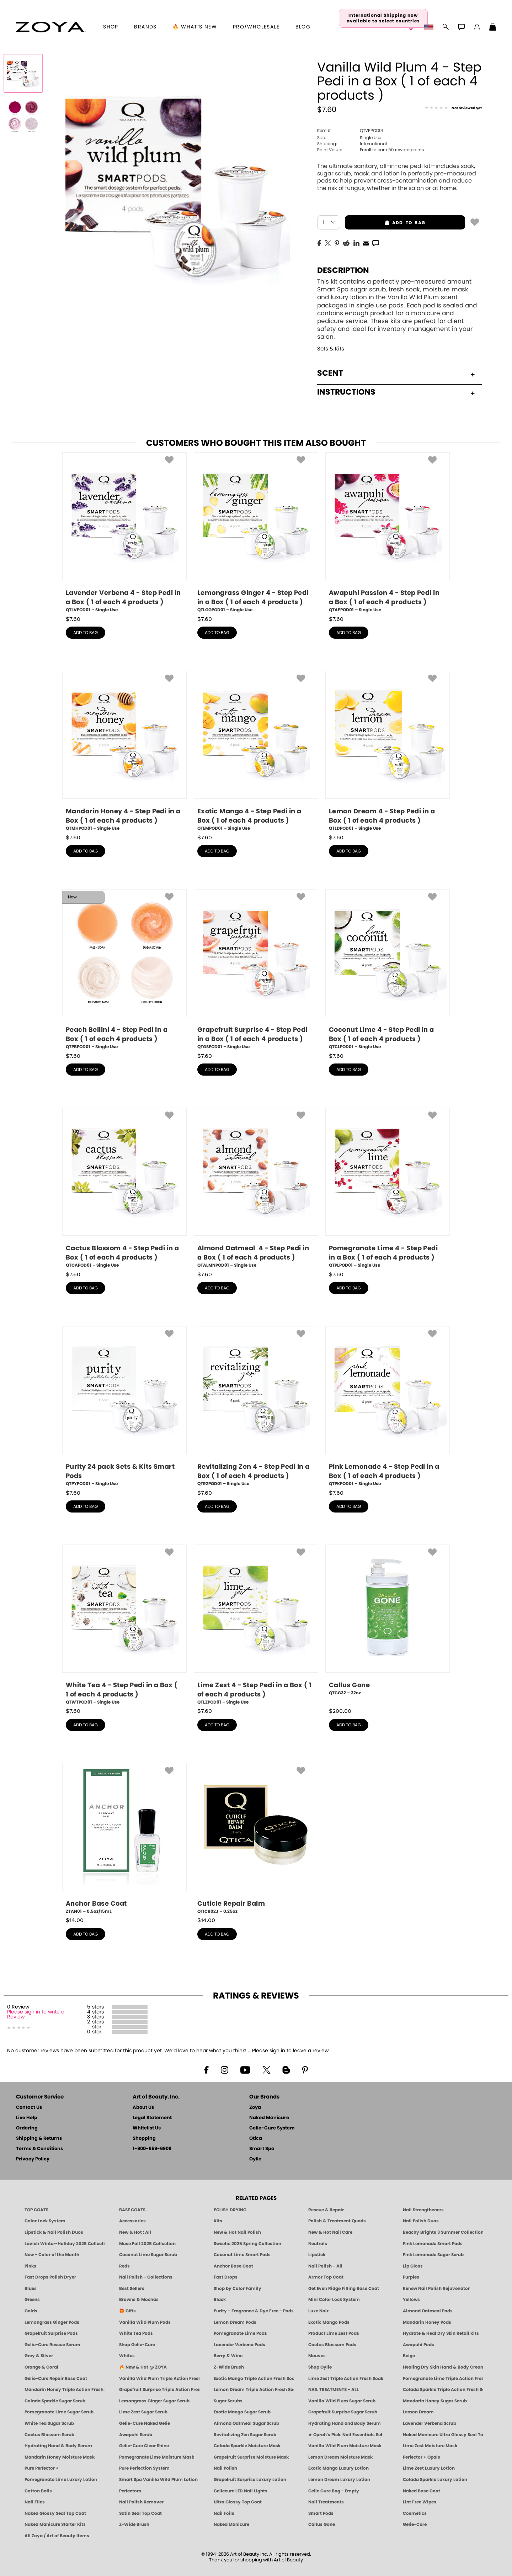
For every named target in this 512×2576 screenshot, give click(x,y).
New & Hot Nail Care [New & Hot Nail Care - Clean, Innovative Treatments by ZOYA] (330, 2232)
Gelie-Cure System (272, 2128)
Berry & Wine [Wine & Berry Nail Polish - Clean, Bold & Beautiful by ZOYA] (228, 2356)
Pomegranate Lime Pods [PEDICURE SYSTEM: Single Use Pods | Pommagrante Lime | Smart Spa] (240, 2333)
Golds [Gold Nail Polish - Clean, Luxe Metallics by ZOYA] (31, 2311)
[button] (50, 27)
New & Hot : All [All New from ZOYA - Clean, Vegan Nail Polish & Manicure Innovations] (135, 2232)
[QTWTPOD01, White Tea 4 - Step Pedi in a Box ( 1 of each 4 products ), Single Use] (124, 1625)
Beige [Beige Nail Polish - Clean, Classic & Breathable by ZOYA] (409, 2356)
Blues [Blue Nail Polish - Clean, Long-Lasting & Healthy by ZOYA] (31, 2288)
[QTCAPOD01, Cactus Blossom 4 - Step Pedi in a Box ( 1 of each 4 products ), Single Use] (124, 1188)
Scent (396, 373)
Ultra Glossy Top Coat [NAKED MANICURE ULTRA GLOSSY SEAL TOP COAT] (238, 2502)
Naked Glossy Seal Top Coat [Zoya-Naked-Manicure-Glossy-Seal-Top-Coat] (55, 2513)
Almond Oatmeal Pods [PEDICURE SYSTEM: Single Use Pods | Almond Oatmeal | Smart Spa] (428, 2311)
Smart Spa (261, 2149)
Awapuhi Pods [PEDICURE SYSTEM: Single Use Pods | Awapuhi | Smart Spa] (418, 2345)
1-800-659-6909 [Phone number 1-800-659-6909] (152, 2149)
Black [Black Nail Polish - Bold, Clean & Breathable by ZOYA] (220, 2299)
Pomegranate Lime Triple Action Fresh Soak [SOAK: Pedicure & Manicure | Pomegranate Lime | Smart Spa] (443, 2378)
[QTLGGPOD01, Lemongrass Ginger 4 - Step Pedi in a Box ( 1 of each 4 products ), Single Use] (256, 532)
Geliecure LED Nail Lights (240, 2491)
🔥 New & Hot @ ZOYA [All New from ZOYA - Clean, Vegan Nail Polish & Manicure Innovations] (143, 2367)
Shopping (144, 2138)
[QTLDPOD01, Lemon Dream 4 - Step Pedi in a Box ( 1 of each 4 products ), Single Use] (387, 751)
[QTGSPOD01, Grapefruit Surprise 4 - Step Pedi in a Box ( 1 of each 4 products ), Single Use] (256, 969)
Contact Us (29, 2107)
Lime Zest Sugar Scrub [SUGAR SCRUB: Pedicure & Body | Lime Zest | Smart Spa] (143, 2412)
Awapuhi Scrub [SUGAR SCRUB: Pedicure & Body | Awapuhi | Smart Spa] (135, 2435)
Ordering (27, 2128)
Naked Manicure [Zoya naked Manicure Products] (231, 2524)
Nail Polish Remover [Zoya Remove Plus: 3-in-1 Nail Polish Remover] (141, 2502)
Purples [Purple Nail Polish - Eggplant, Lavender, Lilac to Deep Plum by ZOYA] (411, 2277)
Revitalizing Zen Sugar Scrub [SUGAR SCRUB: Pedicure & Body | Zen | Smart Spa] (245, 2435)
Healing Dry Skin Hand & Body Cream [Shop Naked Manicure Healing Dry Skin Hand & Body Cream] (443, 2367)
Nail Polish (225, 2468)
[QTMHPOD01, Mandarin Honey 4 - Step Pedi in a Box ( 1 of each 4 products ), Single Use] (124, 751)
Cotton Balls (38, 2491)
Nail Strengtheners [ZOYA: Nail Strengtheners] (423, 2210)
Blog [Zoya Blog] (303, 27)
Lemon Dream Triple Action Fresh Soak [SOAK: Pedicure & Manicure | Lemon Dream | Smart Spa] (254, 2389)
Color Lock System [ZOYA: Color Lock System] (45, 2221)
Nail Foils (224, 2513)
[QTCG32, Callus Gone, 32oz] (387, 1623)
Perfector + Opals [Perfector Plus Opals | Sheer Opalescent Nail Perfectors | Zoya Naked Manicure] (421, 2457)
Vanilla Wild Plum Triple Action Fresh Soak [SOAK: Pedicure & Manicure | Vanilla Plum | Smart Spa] (159, 2378)
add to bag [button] (385, 223)
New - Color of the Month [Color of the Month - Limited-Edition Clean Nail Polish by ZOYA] (52, 2255)
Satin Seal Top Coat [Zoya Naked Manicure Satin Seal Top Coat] (140, 2513)
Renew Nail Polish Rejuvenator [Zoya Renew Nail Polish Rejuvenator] (436, 2288)
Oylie (255, 2159)
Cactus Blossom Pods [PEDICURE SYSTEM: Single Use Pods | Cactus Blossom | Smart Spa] (332, 2345)
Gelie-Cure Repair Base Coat (56, 2378)
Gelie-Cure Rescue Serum (52, 2345)
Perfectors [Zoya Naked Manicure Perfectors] (130, 2491)
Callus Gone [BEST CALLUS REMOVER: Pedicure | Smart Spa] (321, 2524)
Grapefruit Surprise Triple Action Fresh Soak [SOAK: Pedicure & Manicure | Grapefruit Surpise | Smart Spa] (159, 2389)
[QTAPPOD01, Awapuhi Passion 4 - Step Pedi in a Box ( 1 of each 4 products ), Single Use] (387, 532)
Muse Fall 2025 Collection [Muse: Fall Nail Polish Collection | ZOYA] (147, 2244)
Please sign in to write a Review (35, 2015)
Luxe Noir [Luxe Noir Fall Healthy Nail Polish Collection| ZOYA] (318, 2311)
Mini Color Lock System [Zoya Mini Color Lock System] (334, 2299)
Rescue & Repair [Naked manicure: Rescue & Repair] (326, 2210)
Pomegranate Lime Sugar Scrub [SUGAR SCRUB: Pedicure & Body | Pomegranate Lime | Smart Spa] (59, 2412)
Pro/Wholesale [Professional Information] (256, 27)
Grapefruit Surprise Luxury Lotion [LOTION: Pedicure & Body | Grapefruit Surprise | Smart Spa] (250, 2479)
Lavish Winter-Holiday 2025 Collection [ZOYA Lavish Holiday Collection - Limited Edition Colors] (65, 2244)
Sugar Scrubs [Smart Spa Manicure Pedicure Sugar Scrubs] (228, 2401)
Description (343, 270)
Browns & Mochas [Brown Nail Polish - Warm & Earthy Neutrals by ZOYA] (139, 2299)
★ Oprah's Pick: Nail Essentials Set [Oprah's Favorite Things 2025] (345, 2435)
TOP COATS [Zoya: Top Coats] (36, 2210)
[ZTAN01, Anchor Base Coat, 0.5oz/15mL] (124, 1839)
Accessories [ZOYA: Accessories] (132, 2221)
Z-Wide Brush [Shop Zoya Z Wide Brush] (229, 2367)
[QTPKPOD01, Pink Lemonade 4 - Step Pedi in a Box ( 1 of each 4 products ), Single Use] (387, 1406)
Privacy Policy (32, 2159)
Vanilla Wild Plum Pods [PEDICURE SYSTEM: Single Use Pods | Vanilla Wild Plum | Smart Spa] (145, 2322)
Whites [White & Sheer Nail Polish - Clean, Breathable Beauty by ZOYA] (127, 2356)
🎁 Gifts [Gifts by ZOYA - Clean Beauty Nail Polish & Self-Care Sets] (127, 2311)
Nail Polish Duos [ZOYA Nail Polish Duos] (421, 2221)
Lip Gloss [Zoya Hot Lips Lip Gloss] (413, 2266)
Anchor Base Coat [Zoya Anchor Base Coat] (233, 2266)
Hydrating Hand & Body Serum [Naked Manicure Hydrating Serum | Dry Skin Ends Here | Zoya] (58, 2446)
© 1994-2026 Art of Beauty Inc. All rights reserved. (256, 2557)
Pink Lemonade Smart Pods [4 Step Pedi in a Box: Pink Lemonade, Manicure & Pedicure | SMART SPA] (433, 2244)
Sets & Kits (330, 349)
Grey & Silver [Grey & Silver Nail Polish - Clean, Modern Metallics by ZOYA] (39, 2356)
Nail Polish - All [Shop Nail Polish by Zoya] (325, 2266)
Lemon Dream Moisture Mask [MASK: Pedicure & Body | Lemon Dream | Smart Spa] (340, 2457)
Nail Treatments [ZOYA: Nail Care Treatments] (326, 2502)
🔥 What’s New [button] (194, 27)
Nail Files (35, 2502)
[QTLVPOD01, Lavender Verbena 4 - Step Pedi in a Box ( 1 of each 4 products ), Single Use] (124, 532)
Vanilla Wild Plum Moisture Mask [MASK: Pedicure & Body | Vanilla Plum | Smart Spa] (345, 2446)
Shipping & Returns (39, 2138)
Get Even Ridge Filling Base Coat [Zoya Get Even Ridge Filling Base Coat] (343, 2288)
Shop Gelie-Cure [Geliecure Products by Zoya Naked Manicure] (137, 2345)
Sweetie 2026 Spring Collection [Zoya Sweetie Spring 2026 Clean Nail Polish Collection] (247, 2244)
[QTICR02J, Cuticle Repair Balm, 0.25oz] (256, 1839)
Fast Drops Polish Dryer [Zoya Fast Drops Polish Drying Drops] (50, 2277)
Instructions (396, 392)
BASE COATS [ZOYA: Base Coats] (132, 2210)
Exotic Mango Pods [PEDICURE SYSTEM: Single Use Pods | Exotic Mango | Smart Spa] (329, 2322)
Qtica (255, 2138)
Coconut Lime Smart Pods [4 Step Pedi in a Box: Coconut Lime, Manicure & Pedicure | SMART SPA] (242, 2255)
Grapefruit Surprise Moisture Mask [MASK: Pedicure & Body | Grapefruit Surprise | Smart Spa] (251, 2457)
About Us (143, 2107)
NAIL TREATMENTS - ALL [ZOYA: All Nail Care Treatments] (333, 2389)
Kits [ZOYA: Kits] (218, 2221)
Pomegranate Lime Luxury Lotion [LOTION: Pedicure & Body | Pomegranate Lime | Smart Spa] (61, 2479)
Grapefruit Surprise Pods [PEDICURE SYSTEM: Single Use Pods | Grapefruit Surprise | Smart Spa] (51, 2333)
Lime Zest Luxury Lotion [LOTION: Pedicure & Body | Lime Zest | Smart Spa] (429, 2468)
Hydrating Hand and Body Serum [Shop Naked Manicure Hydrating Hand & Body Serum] (344, 2423)
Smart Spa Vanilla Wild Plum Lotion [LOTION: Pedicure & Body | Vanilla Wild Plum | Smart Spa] (158, 2479)
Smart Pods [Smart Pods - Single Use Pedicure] (321, 2513)
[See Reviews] (453, 108)
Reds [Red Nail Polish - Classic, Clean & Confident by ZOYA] (124, 2266)
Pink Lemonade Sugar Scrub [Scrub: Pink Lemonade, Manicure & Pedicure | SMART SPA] (433, 2255)
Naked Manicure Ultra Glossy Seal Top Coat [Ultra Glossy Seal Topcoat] (443, 2435)
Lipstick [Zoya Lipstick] (316, 2255)
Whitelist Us (147, 2128)
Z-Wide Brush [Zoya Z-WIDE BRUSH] (134, 2524)
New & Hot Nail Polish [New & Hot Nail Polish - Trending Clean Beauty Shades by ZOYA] (237, 2232)
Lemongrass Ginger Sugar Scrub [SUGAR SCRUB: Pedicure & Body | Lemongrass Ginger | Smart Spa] (154, 2401)
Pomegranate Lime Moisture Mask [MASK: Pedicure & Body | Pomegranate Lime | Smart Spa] (156, 2457)
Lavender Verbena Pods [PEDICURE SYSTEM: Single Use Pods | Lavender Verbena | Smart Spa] (239, 2345)
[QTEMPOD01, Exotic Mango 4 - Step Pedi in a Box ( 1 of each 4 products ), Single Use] (256, 751)
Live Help (26, 2118)
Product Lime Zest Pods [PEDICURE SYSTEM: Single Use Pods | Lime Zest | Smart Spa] (333, 2333)
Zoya (255, 2107)
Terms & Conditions (39, 2149)
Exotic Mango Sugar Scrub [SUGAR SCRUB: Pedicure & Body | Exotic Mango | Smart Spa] (242, 2412)
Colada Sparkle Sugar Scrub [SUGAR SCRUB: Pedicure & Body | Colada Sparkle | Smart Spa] (55, 2401)
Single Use (349, 138)
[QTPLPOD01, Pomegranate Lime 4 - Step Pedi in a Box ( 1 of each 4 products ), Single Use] (387, 1188)
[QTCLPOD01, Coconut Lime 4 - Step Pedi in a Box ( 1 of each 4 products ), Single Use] (387, 969)
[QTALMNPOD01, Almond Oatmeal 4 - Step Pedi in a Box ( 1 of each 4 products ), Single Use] (256, 1188)
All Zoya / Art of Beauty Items (57, 2536)
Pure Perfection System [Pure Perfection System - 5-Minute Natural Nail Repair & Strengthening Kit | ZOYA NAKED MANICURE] (144, 2468)
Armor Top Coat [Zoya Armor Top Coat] (325, 2277)
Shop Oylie (320, 2367)
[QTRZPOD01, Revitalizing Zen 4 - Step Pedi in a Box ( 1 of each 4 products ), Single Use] (256, 1406)
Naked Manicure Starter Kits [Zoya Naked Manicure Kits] (55, 2524)
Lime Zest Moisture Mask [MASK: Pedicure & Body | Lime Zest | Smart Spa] (430, 2446)
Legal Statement (152, 2118)
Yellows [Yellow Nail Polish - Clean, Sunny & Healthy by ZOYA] (411, 2299)
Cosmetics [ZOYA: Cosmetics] (415, 2513)
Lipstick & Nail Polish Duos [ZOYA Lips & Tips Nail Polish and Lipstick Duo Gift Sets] (54, 2232)
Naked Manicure (269, 2118)
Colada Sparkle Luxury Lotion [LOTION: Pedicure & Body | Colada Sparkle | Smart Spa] (435, 2479)
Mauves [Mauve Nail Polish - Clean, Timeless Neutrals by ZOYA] (317, 2356)
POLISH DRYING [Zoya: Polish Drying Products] (230, 2210)
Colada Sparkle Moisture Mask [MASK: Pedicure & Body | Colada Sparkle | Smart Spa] (247, 2446)
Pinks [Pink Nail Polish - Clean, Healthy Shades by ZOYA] (30, 2266)
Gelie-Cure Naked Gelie (144, 2423)
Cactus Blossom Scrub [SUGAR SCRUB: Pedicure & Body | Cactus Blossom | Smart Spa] (49, 2435)
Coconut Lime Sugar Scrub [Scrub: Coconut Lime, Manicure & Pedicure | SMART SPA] (148, 2255)
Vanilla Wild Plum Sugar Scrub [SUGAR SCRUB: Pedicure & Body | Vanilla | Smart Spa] (341, 2401)
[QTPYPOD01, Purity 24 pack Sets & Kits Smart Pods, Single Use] (124, 1406)
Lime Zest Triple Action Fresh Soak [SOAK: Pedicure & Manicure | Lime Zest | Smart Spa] (345, 2378)
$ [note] (73, 619)
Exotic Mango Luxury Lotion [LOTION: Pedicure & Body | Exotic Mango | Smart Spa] (338, 2468)
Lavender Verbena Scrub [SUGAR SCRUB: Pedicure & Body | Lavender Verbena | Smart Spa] (429, 2423)
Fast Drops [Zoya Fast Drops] (226, 2277)
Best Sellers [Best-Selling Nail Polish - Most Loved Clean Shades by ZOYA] (131, 2288)
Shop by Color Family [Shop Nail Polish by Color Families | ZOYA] (237, 2288)
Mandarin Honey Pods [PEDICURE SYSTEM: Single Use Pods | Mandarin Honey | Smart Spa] (427, 2322)
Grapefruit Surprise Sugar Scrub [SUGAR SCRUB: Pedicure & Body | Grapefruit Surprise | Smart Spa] (342, 2412)
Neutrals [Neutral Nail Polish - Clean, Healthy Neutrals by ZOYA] (317, 2244)
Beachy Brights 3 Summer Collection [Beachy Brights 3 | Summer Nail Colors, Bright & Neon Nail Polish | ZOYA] (443, 2232)
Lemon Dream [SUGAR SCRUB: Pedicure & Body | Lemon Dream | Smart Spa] (418, 2412)
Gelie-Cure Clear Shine (144, 2446)
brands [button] (145, 27)
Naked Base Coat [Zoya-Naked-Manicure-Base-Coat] (421, 2491)
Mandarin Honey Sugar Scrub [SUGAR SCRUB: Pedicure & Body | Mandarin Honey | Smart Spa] (435, 2401)
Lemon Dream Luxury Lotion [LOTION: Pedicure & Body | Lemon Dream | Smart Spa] (339, 2479)
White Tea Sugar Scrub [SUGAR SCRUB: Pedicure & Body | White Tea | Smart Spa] (49, 2423)
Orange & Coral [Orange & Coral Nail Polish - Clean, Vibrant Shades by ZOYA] (41, 2367)
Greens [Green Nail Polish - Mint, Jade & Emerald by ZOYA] (32, 2299)
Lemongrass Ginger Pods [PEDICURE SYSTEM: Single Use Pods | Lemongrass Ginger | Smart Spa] (52, 2322)
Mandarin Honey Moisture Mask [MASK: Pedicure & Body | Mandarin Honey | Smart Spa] (60, 2457)
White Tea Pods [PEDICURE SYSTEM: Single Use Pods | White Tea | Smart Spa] (136, 2333)
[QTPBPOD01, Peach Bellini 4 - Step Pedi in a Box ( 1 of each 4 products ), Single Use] (124, 969)
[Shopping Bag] (493, 27)
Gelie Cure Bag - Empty (333, 2491)
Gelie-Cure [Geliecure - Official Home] (415, 2524)
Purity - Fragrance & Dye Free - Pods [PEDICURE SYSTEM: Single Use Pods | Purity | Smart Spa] (254, 2311)
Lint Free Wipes (419, 2502)
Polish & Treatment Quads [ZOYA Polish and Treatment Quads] (337, 2221)
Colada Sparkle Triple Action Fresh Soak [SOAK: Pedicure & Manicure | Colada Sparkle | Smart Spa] (443, 2389)
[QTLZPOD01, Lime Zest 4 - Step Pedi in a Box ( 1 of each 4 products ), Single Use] (256, 1625)
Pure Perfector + (42, 2468)
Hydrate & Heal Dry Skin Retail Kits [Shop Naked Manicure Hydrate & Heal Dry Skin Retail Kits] (441, 2333)
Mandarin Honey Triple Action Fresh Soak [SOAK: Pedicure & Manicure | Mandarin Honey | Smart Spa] (65, 2389)
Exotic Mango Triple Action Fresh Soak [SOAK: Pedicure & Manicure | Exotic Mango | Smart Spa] (254, 2378)
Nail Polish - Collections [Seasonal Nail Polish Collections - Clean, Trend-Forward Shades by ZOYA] (145, 2277)
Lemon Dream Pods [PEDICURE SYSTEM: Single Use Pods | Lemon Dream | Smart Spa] (235, 2322)
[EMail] (366, 242)
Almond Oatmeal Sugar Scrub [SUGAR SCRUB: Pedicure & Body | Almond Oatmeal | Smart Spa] (246, 2423)
